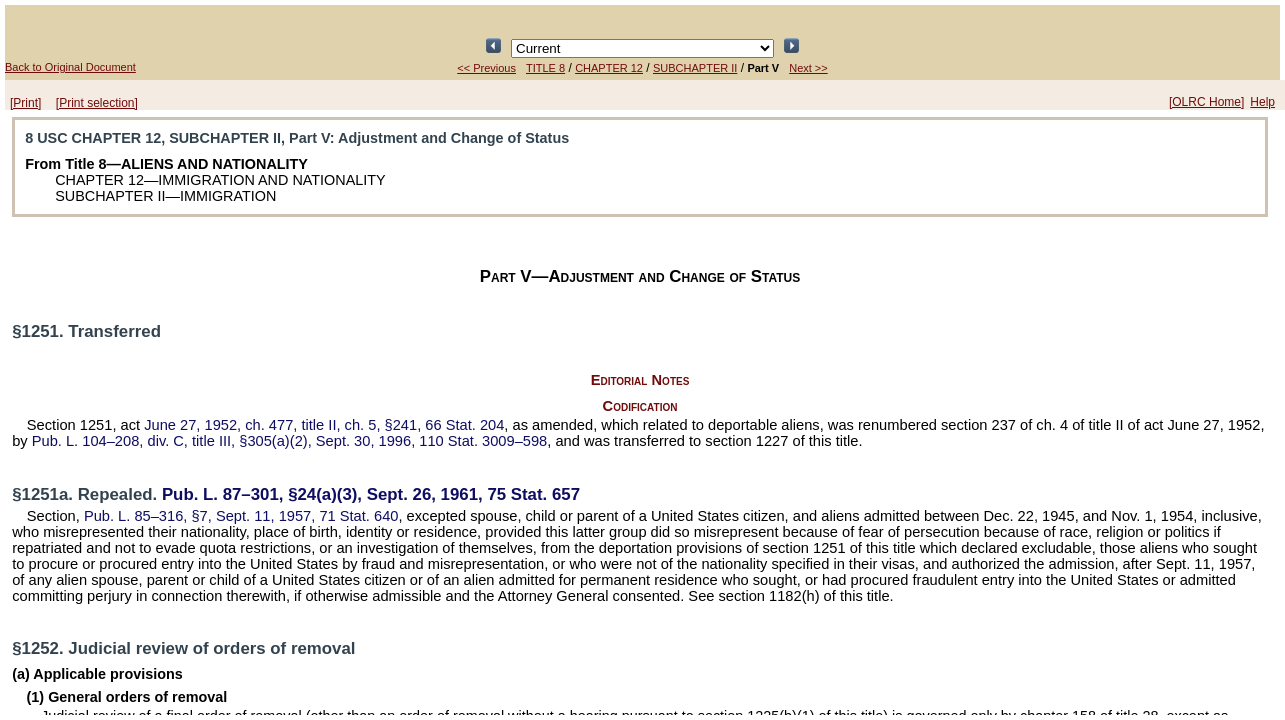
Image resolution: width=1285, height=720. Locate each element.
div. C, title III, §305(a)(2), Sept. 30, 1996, (290, 441)
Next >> (808, 68)
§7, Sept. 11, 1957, (241, 516)
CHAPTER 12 (609, 68)
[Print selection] (97, 103)
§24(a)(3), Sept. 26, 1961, (371, 494)
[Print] (25, 103)
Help (1262, 102)
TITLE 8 (545, 68)
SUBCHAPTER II (695, 68)
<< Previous (486, 68)
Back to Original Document (70, 67)
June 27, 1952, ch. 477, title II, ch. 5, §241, (324, 425)
